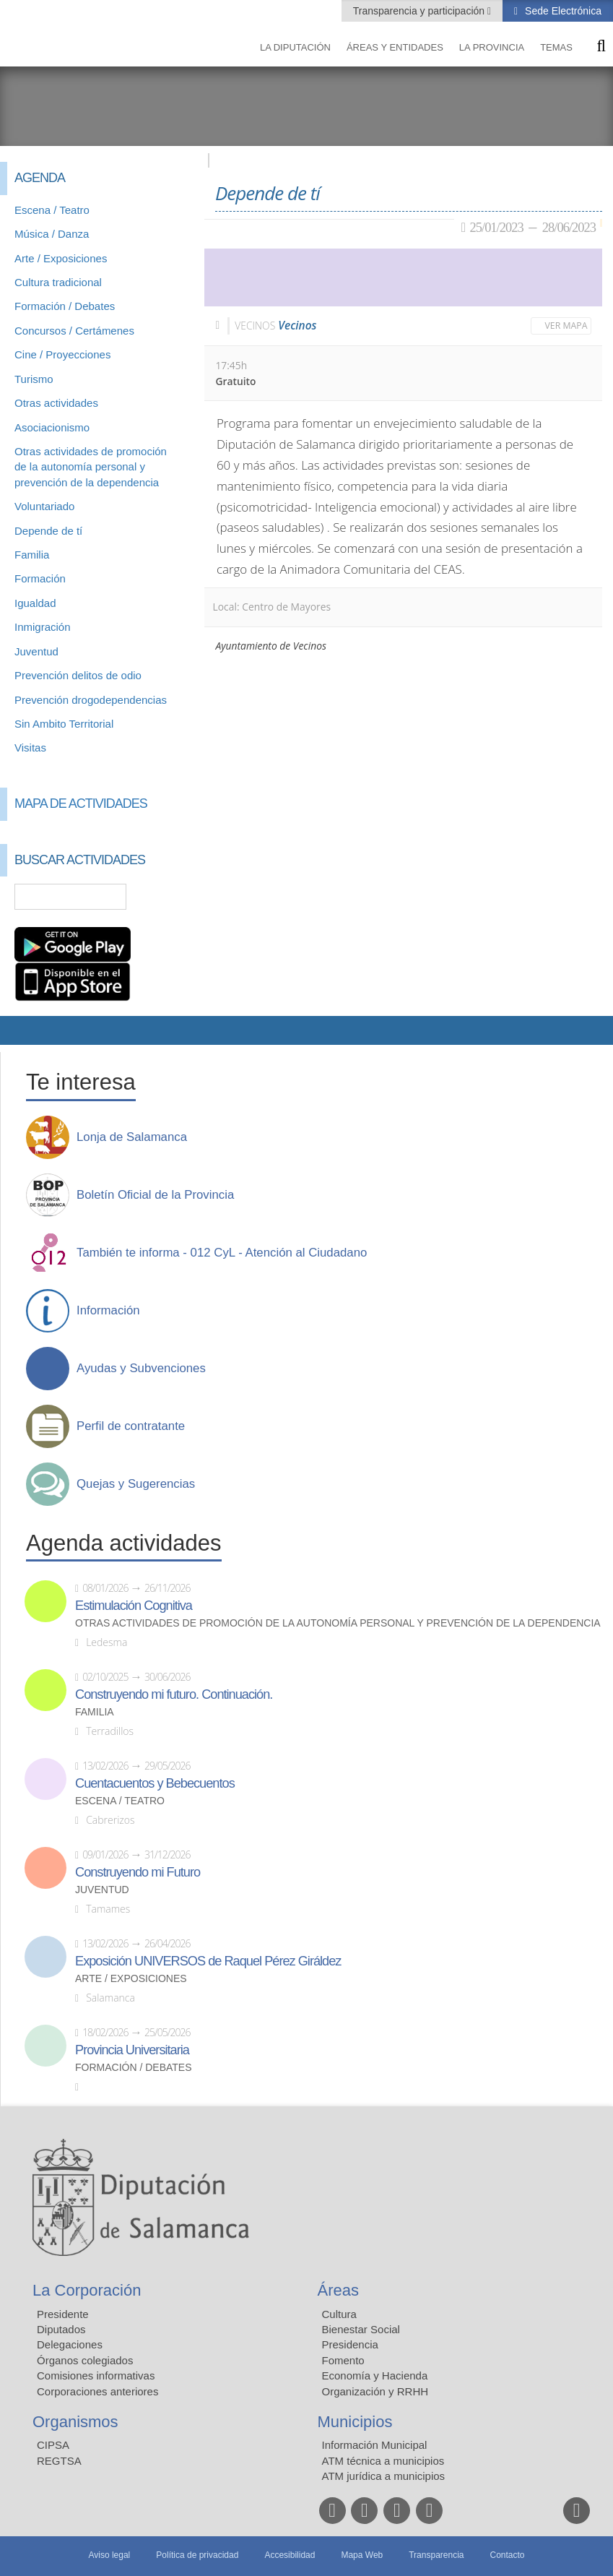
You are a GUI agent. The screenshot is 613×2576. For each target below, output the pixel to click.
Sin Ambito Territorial (63, 724)
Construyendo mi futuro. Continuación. (173, 1694)
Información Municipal (374, 2445)
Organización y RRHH (375, 2391)
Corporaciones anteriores (97, 2391)
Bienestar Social (361, 2329)
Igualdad (35, 603)
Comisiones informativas (96, 2375)
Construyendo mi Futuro (137, 1872)
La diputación (295, 47)
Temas (556, 47)
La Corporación (86, 2290)
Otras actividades (56, 403)
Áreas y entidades (395, 47)
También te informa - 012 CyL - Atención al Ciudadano (222, 1252)
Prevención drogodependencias (90, 700)
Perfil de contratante (131, 1426)
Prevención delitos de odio (78, 675)
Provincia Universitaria (132, 2050)
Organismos (75, 2422)
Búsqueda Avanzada (172, 897)
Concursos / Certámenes (74, 330)
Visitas (30, 747)
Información (108, 1310)
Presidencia (350, 2344)
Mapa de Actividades (80, 803)
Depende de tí (48, 531)
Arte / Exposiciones (60, 258)
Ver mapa (566, 325)
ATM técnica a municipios (383, 2461)
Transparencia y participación (420, 11)
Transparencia (436, 2555)
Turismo (33, 379)
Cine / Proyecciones (62, 354)
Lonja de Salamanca (132, 1137)
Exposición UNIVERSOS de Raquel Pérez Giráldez (208, 1961)
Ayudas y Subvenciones (141, 1368)
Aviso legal (109, 2555)
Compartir (18, 1030)
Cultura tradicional (58, 282)
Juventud (36, 651)
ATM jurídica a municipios (383, 2476)
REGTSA (59, 2461)
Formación (40, 578)
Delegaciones (70, 2344)
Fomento (343, 2360)
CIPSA (53, 2445)
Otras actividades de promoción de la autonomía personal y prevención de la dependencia (90, 466)
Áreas (338, 2290)
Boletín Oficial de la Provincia (155, 1195)
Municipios (355, 2422)
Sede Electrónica (561, 11)
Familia (31, 554)
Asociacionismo (52, 427)
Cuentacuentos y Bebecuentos (155, 1783)
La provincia (491, 47)
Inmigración (42, 627)
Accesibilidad (289, 2555)
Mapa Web (362, 2555)
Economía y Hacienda (375, 2375)
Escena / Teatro (52, 210)
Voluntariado (44, 506)
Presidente (63, 2314)
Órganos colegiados (85, 2360)
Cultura (339, 2314)
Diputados (61, 2329)
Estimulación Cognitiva (133, 1605)
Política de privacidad (197, 2555)
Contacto (507, 2555)
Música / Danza (51, 234)
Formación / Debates (64, 306)
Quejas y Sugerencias (136, 1484)
